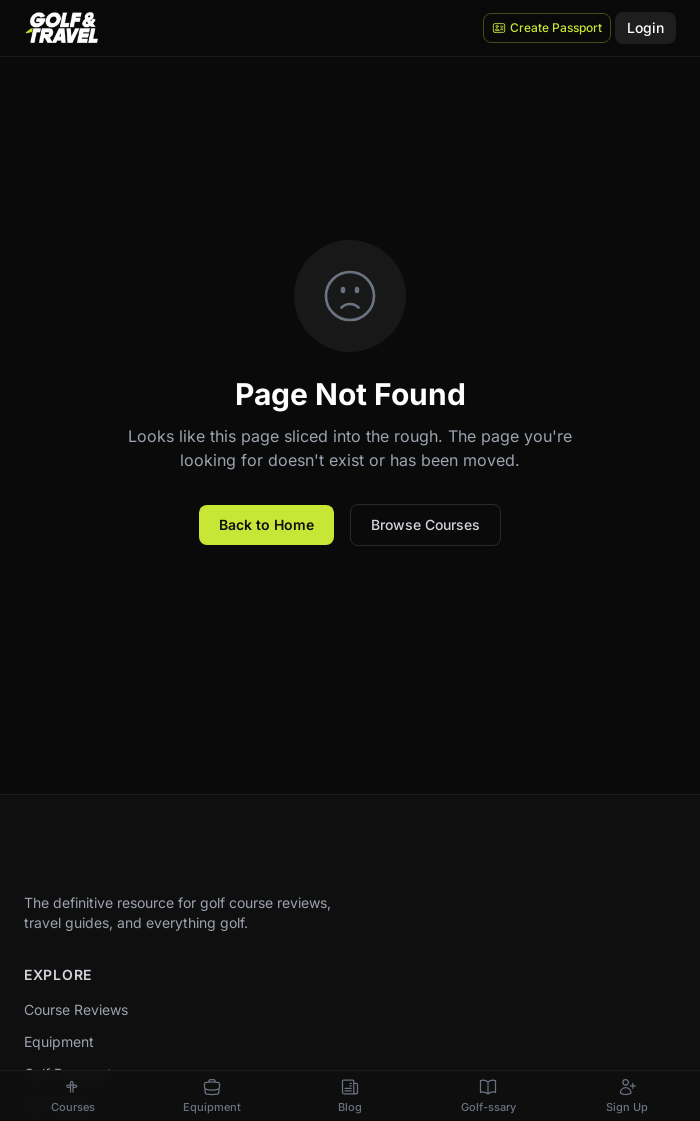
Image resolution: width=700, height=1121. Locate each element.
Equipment (59, 1041)
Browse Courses (425, 524)
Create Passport (547, 27)
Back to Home (266, 524)
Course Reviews (76, 1009)
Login (645, 27)
